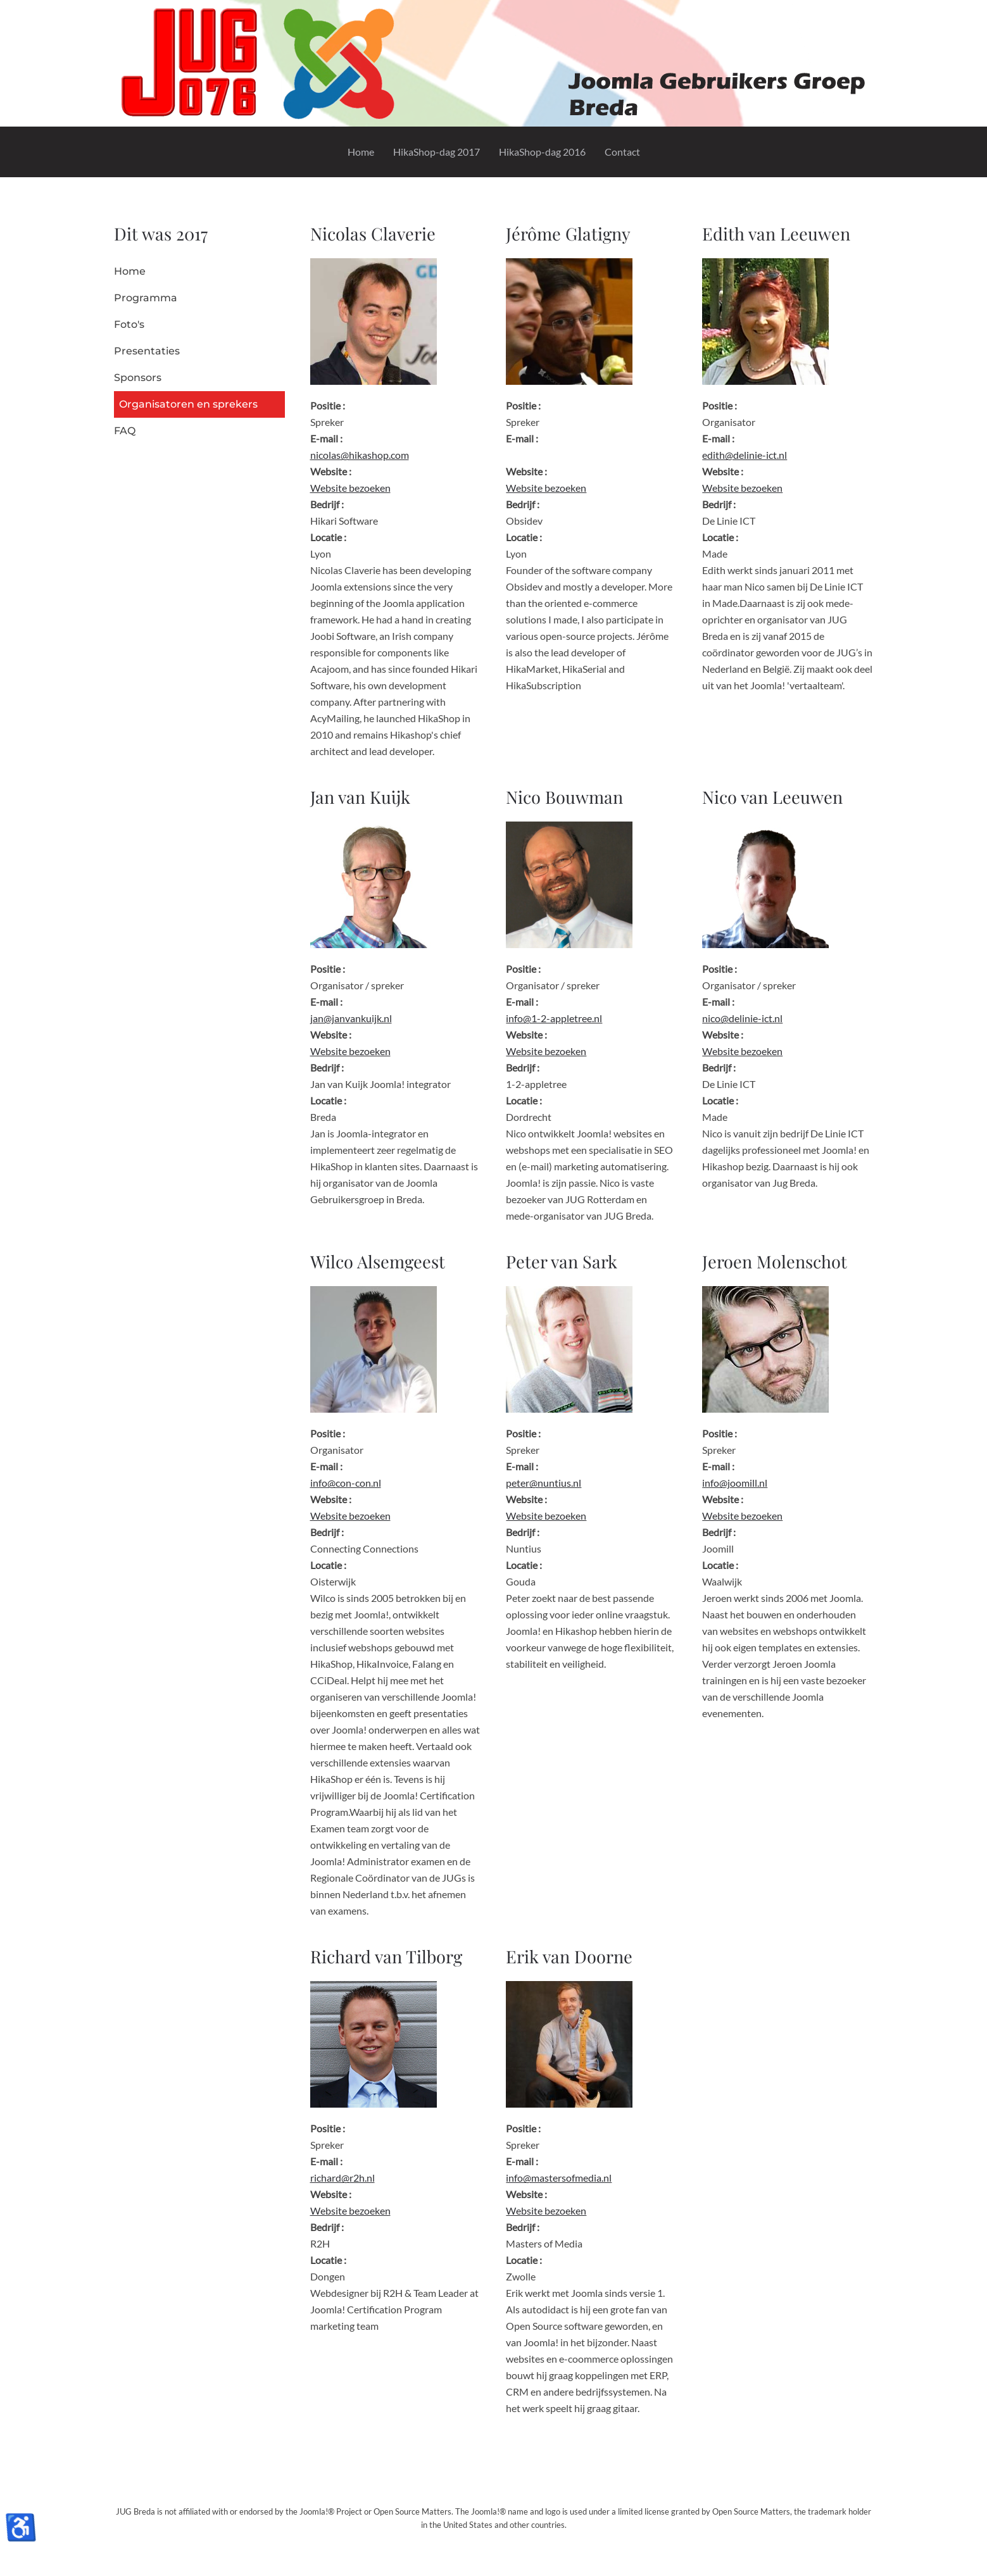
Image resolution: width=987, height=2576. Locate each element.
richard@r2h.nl (342, 2178)
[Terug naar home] (494, 63)
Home (361, 152)
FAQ (124, 431)
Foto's (129, 324)
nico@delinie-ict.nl (742, 1018)
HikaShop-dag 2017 (436, 152)
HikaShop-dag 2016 (542, 152)
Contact (622, 152)
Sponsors (137, 378)
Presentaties (147, 351)
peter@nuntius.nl (543, 1483)
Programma (145, 298)
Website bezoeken (350, 488)
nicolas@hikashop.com (359, 455)
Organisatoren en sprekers (188, 404)
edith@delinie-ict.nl (744, 455)
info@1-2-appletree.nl (554, 1018)
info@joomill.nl (734, 1483)
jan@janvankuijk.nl (351, 1018)
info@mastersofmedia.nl (559, 2178)
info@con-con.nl (345, 1483)
